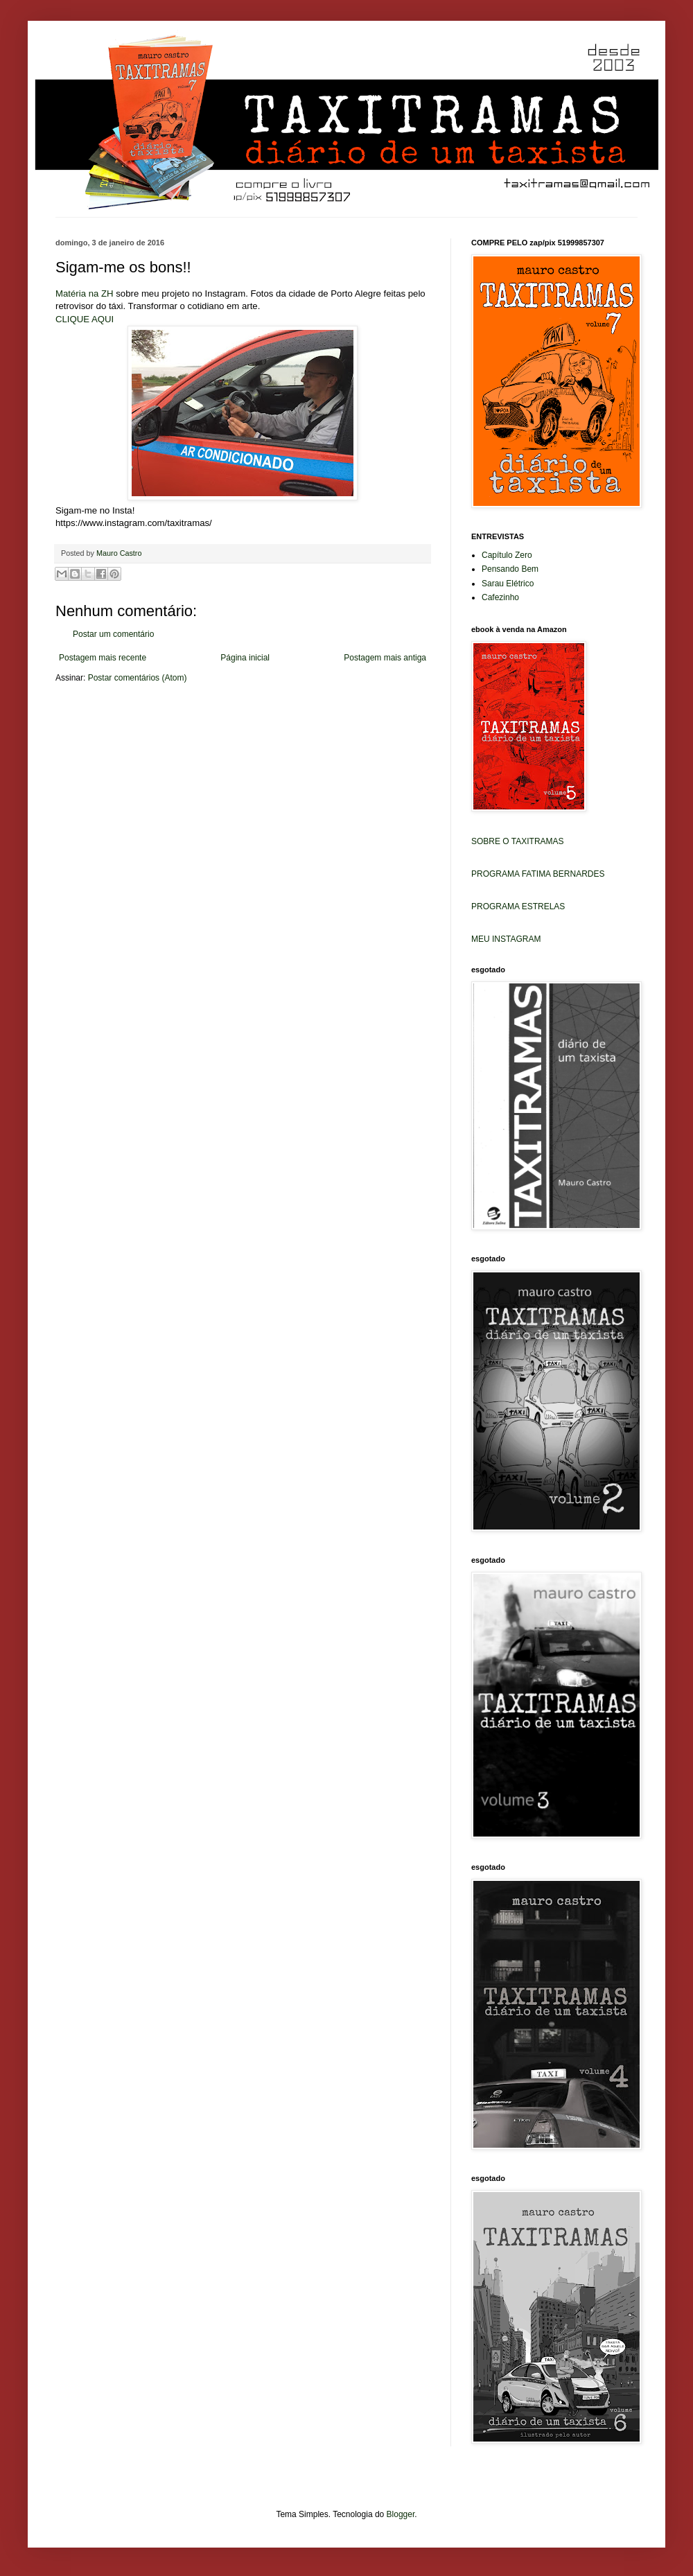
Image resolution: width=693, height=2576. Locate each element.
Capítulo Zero (507, 555)
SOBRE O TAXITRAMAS (517, 841)
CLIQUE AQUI (84, 319)
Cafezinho (500, 597)
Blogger (401, 2514)
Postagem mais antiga (385, 658)
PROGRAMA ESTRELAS (518, 906)
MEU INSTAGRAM (506, 939)
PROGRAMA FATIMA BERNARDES (537, 874)
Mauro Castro (118, 553)
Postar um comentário (113, 634)
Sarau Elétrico (508, 583)
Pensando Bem (510, 569)
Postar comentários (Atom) (137, 678)
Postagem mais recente (102, 658)
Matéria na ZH (84, 293)
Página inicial (245, 658)
